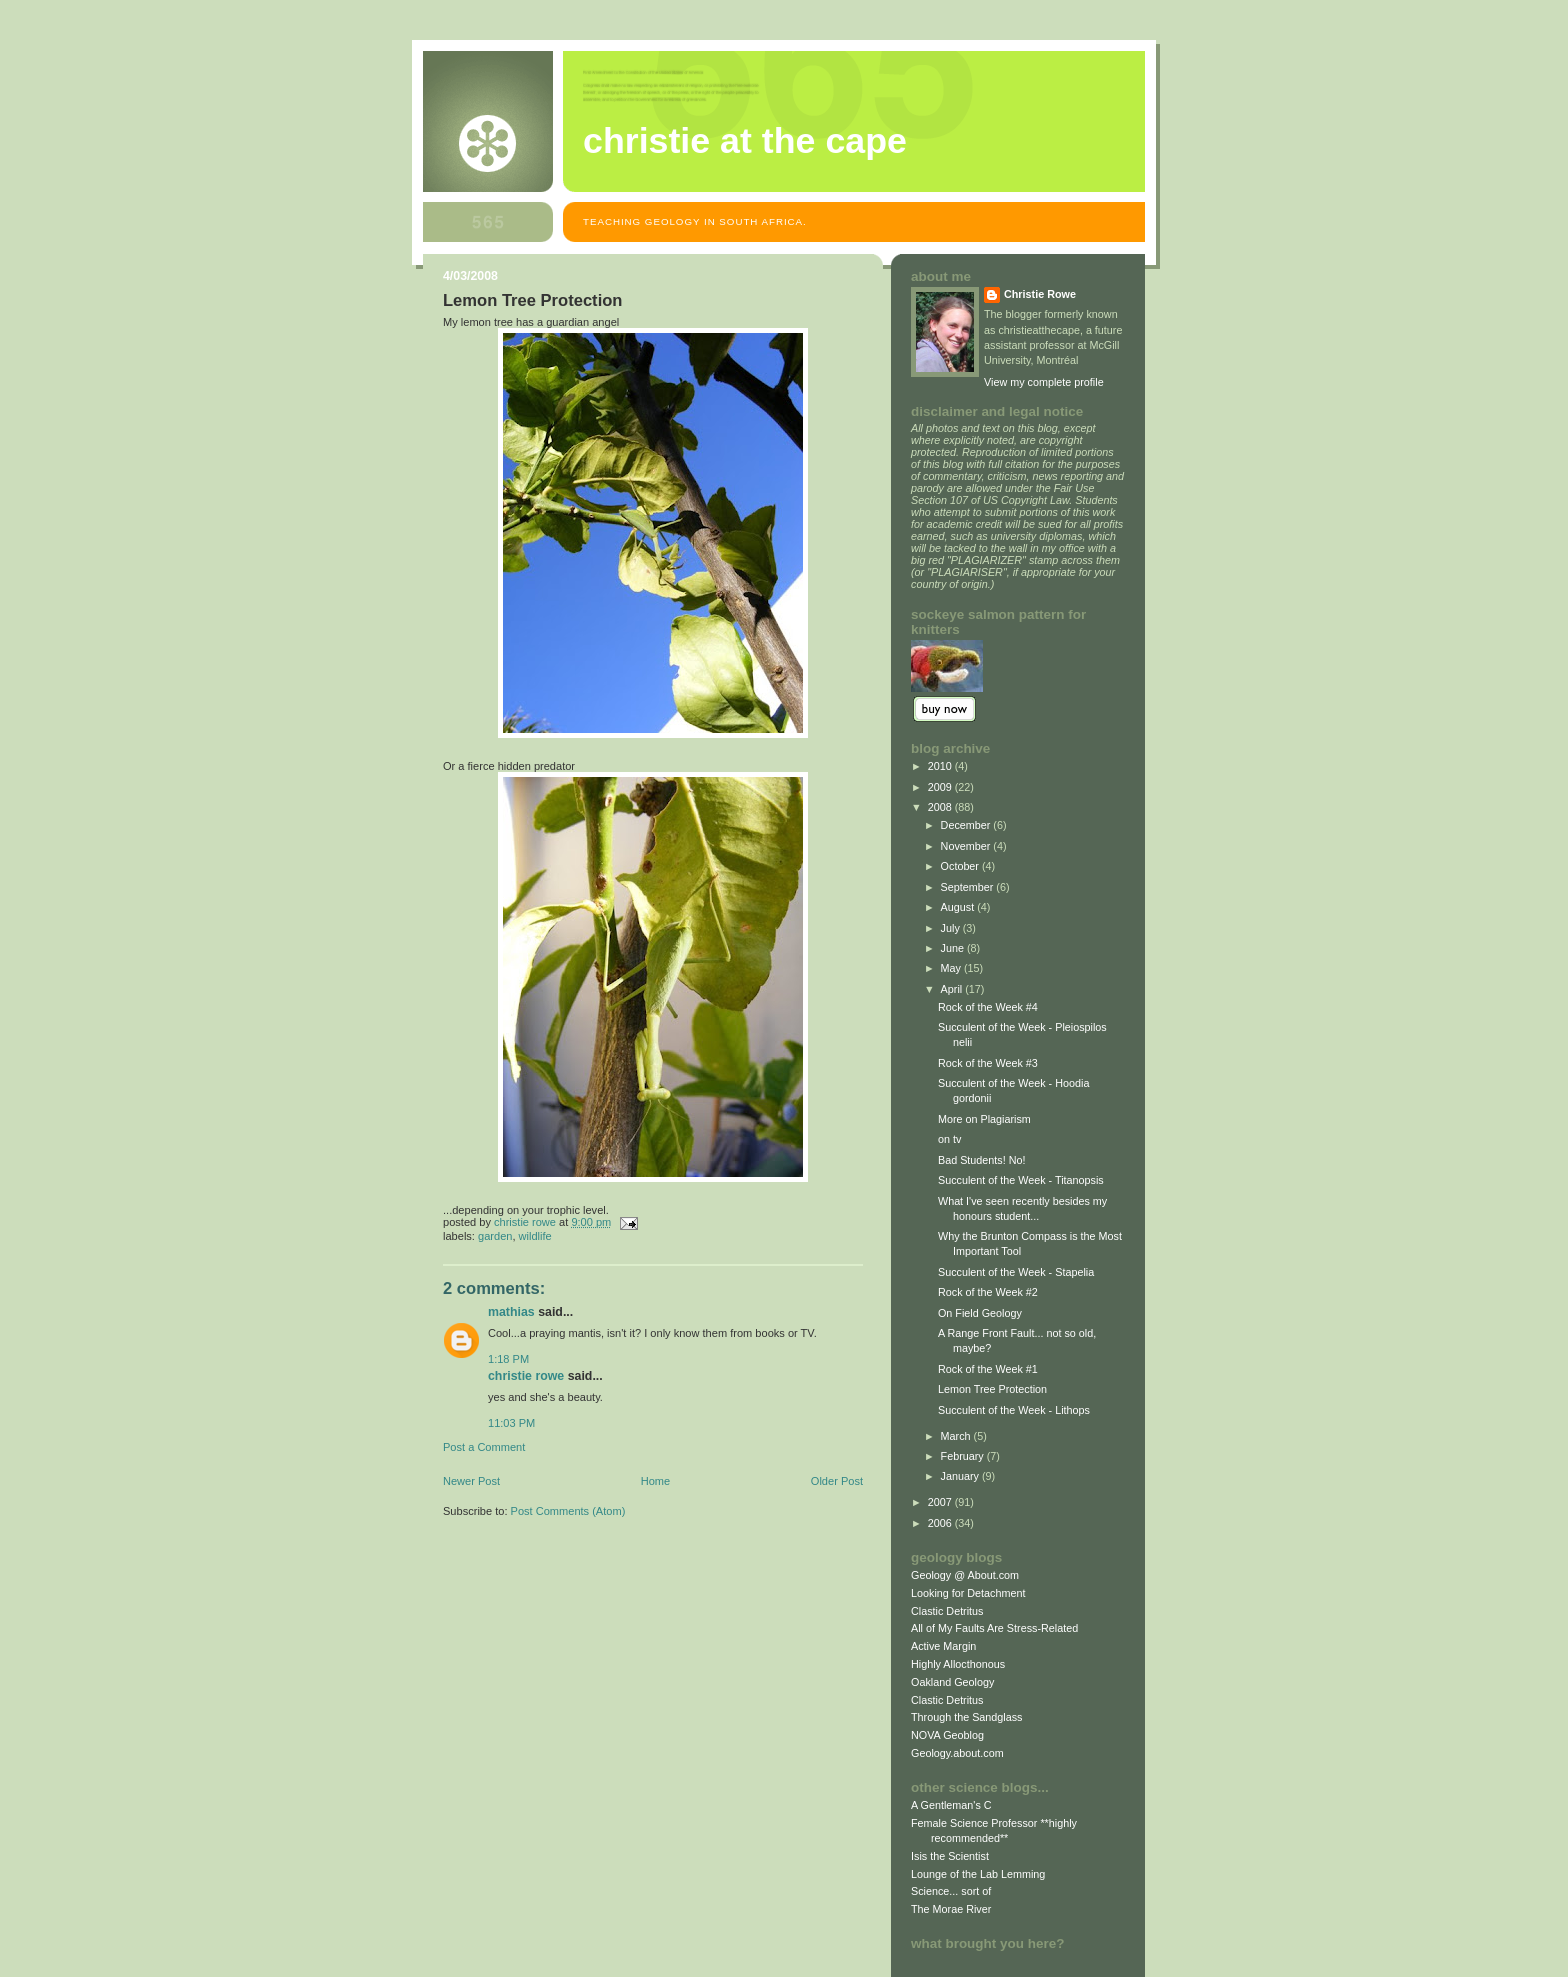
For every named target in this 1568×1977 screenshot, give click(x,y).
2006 (941, 1523)
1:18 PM (508, 1359)
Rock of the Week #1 (988, 1369)
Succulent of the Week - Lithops (1014, 1410)
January (961, 1476)
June (954, 948)
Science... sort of (951, 1891)
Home (655, 1481)
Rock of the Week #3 (988, 1063)
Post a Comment (484, 1447)
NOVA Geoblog (947, 1735)
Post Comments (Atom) (568, 1511)
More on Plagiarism (984, 1119)
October (961, 866)
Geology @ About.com (965, 1575)
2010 (941, 766)
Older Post (837, 1481)
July (952, 928)
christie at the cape (745, 141)
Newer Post (471, 1481)
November (967, 846)
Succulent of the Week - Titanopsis (1021, 1180)
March (957, 1436)
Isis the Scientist (950, 1856)
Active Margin (943, 1646)
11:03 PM (511, 1423)
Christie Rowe (526, 1376)
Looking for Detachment (968, 1593)
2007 (941, 1502)
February (964, 1456)
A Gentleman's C (951, 1805)
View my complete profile (1044, 382)
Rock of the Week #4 (988, 1007)
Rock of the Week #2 (988, 1292)
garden (495, 1236)
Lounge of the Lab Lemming (978, 1874)
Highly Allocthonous (958, 1664)
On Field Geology (980, 1313)
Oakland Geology (952, 1682)
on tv (949, 1139)
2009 (941, 787)
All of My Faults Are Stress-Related (994, 1628)
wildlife (535, 1236)
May (952, 968)
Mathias (511, 1312)
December (967, 825)
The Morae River (951, 1909)
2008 (941, 807)
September (969, 887)
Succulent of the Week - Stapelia (1016, 1272)
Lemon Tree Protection (992, 1389)
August (959, 907)
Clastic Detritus (947, 1611)
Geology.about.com (957, 1753)
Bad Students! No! (982, 1160)
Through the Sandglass (966, 1717)
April (953, 989)
